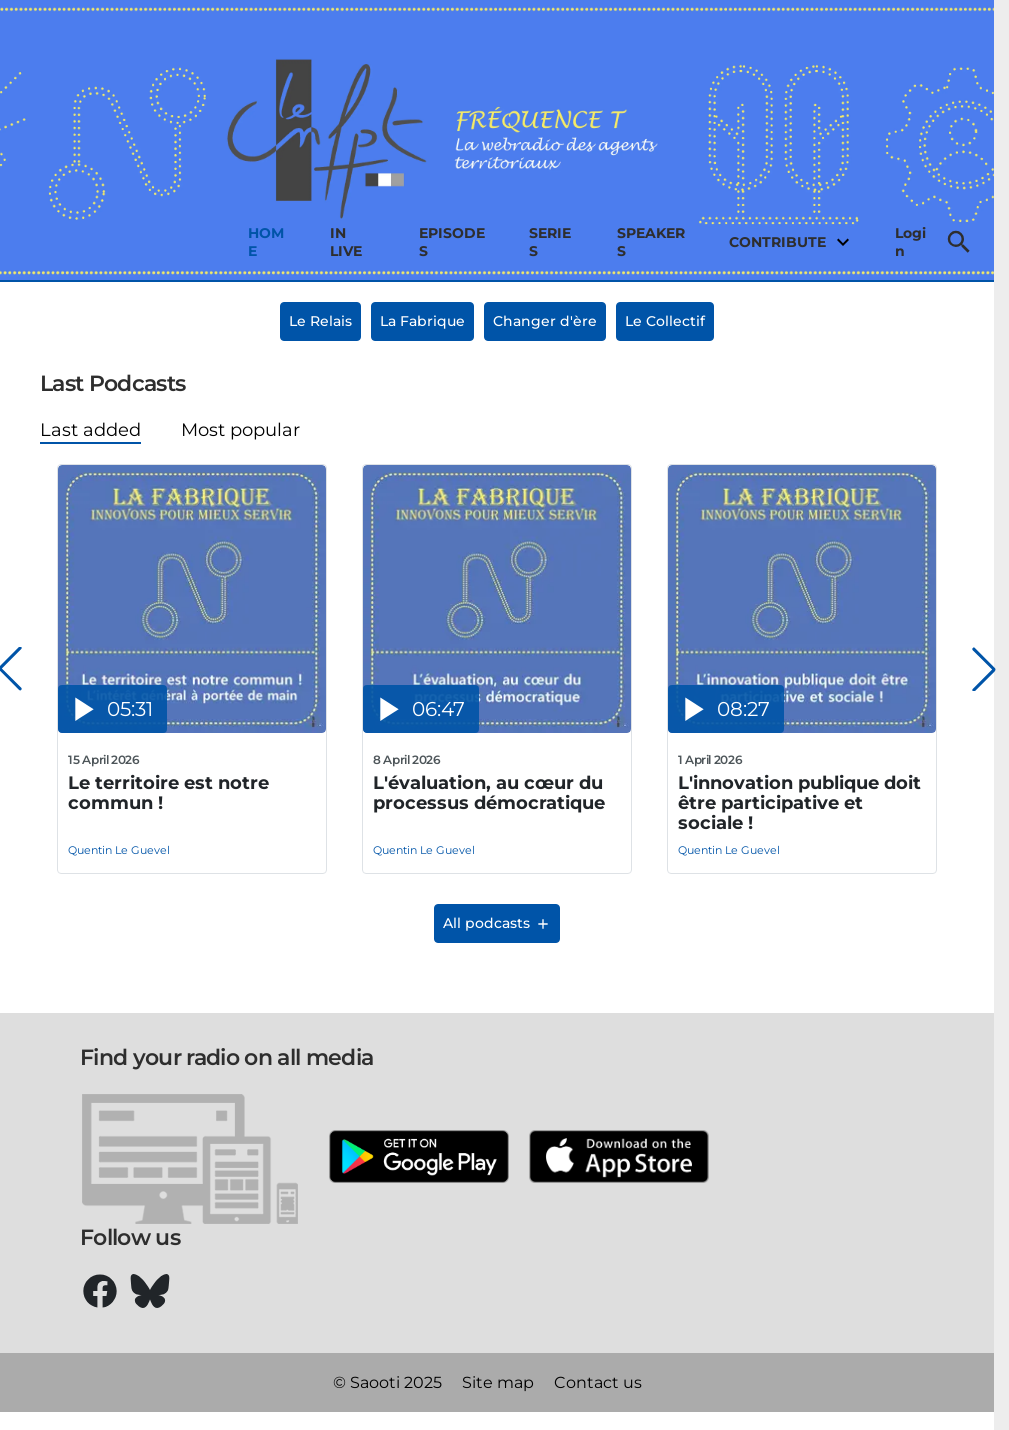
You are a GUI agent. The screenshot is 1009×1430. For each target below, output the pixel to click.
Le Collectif (665, 321)
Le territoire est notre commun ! (168, 793)
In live (346, 242)
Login (910, 242)
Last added (90, 430)
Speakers (651, 242)
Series (550, 242)
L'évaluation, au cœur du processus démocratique (489, 793)
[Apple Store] (619, 1158)
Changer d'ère (545, 321)
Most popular (240, 430)
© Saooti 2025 (387, 1382)
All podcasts (497, 923)
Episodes (452, 242)
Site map (498, 1382)
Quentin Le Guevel (119, 850)
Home (266, 242)
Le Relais (320, 321)
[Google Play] (419, 1158)
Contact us (598, 1382)
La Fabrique (422, 321)
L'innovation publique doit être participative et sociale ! (799, 803)
